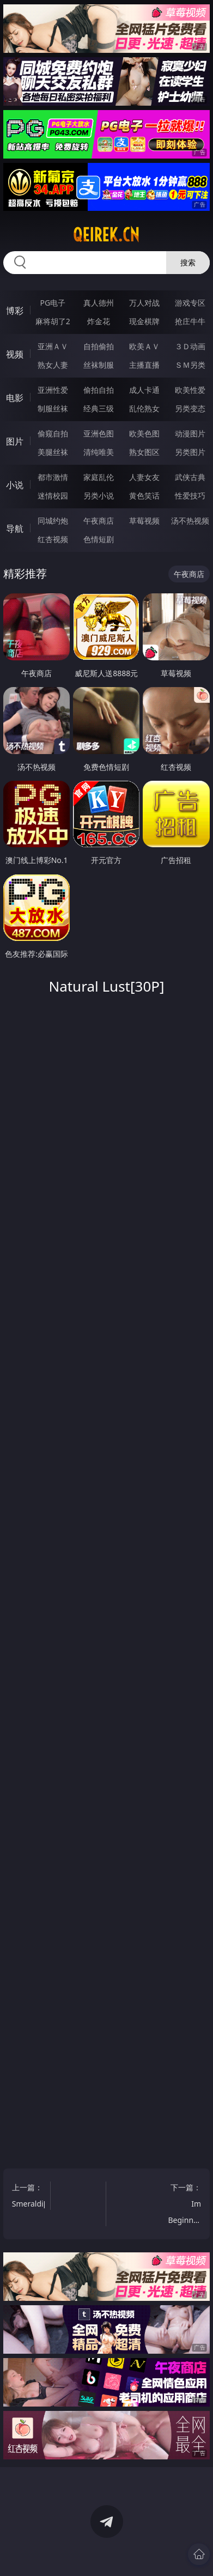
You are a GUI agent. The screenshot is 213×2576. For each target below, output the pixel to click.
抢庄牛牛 (190, 321)
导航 (14, 528)
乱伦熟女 (144, 408)
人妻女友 (144, 477)
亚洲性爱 (53, 390)
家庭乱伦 (98, 477)
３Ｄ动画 (190, 346)
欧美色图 (144, 433)
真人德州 (98, 302)
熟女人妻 (53, 365)
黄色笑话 (144, 495)
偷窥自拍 (53, 433)
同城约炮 (53, 520)
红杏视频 (53, 539)
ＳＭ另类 (190, 365)
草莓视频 (144, 520)
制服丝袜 (53, 408)
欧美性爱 (190, 390)
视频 (14, 354)
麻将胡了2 (52, 321)
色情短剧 (98, 539)
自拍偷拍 (98, 346)
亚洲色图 (98, 433)
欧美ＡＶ (144, 346)
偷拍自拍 (98, 390)
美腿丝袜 (53, 452)
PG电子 (52, 302)
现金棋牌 (144, 321)
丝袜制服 (98, 365)
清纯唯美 (98, 452)
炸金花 (98, 321)
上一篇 (31, 2197)
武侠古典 (190, 477)
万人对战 (144, 302)
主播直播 (144, 365)
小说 (14, 485)
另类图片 (190, 452)
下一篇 (186, 2205)
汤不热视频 (190, 520)
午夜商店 (98, 520)
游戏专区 (190, 302)
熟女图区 (144, 452)
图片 (14, 441)
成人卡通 (144, 390)
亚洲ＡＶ (53, 346)
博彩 (14, 311)
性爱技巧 (190, 495)
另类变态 (190, 408)
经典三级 (98, 408)
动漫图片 (190, 433)
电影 (14, 398)
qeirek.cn (106, 235)
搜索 (188, 262)
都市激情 (53, 477)
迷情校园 (53, 495)
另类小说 (98, 495)
